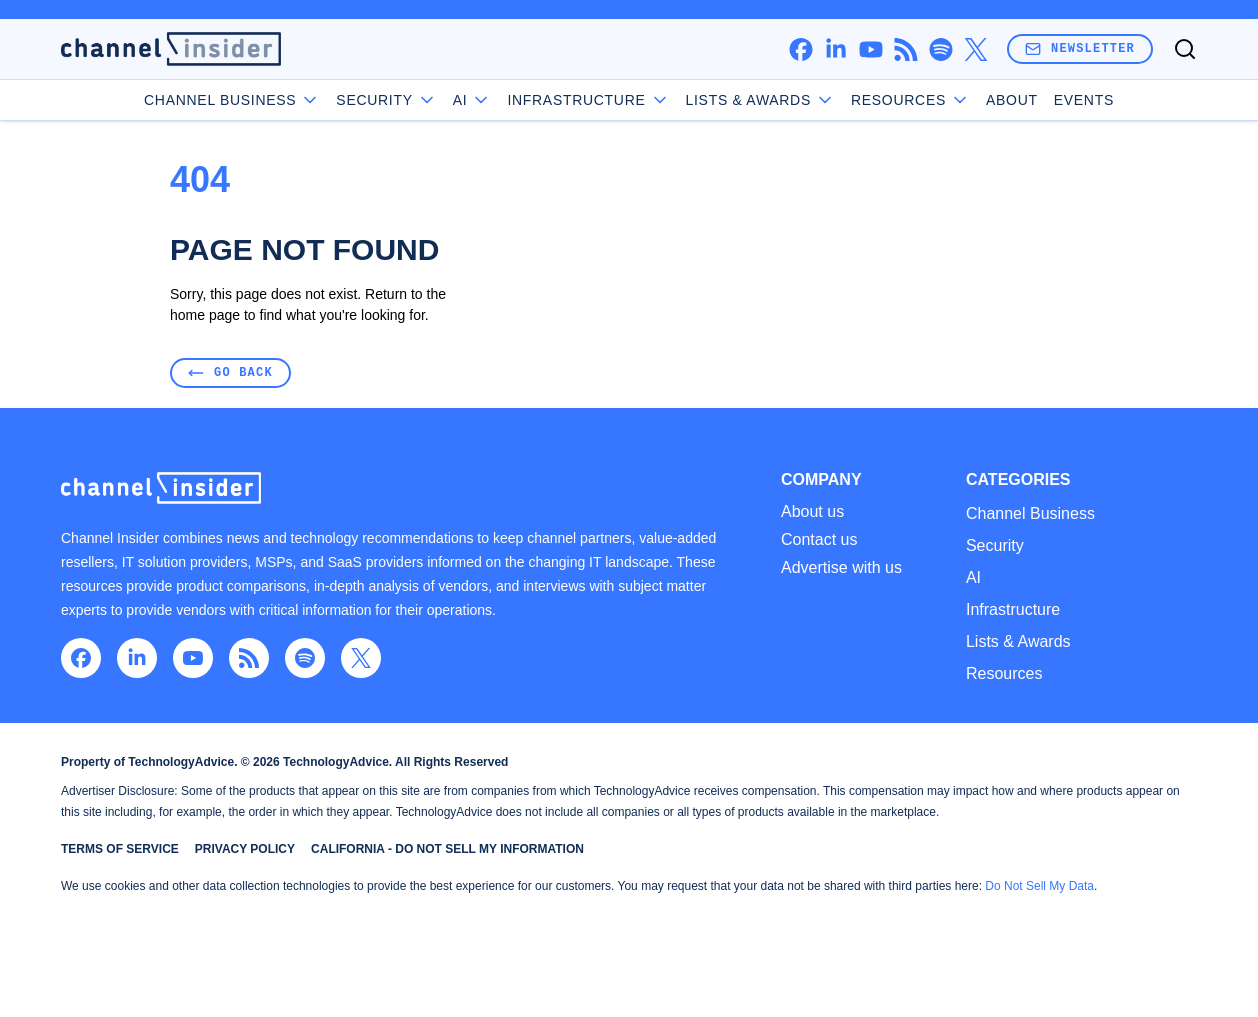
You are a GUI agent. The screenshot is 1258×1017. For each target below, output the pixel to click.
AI (472, 100)
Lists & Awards (1018, 641)
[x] (975, 49)
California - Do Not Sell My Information (447, 849)
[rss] (905, 49)
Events (1084, 100)
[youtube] (870, 49)
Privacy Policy (245, 849)
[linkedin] (835, 49)
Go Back (230, 372)
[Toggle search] (1185, 49)
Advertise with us (841, 568)
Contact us (819, 540)
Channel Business (232, 100)
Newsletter (1080, 48)
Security (386, 100)
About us (812, 512)
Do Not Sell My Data (1039, 886)
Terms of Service (120, 849)
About (1012, 100)
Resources (1004, 673)
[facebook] (800, 49)
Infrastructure (588, 100)
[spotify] (940, 49)
